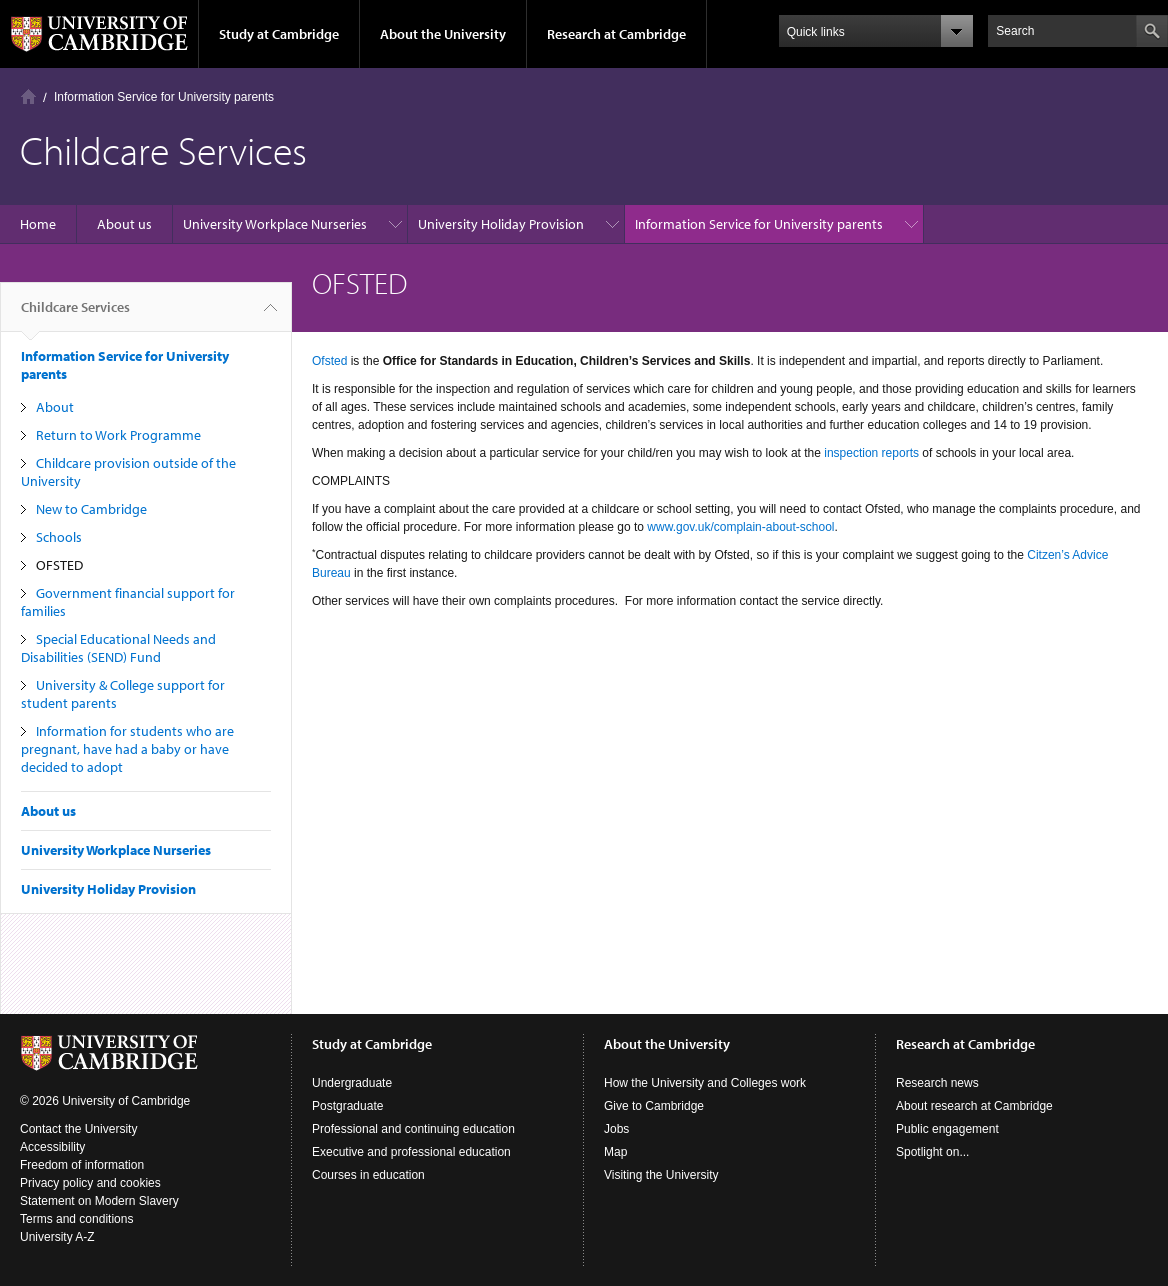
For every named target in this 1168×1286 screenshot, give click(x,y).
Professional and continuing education (413, 1129)
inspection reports (871, 453)
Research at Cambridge (616, 34)
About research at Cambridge (974, 1106)
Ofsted (329, 361)
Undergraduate (352, 1083)
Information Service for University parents (164, 97)
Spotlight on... (932, 1152)
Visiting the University (661, 1175)
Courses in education (368, 1175)
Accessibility (52, 1147)
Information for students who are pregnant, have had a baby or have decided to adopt (127, 749)
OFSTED (59, 565)
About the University (443, 34)
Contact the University (78, 1129)
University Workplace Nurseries (275, 224)
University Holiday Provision (501, 224)
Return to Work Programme (118, 435)
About (55, 407)
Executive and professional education (411, 1152)
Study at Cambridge (279, 34)
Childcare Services (75, 315)
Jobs (616, 1129)
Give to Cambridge (654, 1106)
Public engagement (947, 1129)
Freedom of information (82, 1165)
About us (124, 224)
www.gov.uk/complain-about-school (740, 527)
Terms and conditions (76, 1219)
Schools (59, 537)
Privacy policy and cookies (90, 1183)
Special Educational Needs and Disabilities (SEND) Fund (118, 648)
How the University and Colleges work (705, 1083)
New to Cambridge (91, 509)
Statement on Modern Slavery (99, 1201)
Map (615, 1152)
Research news (937, 1083)
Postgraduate (347, 1106)
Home (28, 96)
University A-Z (57, 1237)
